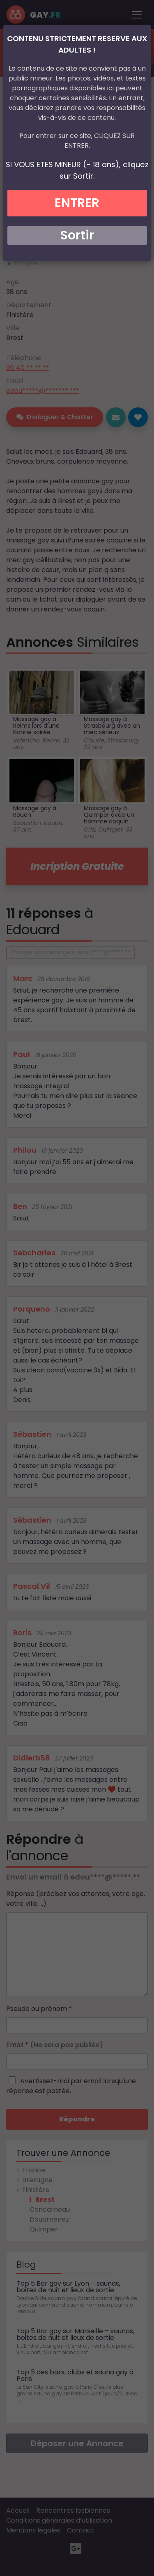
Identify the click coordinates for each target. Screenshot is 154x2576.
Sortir (77, 235)
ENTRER (77, 202)
